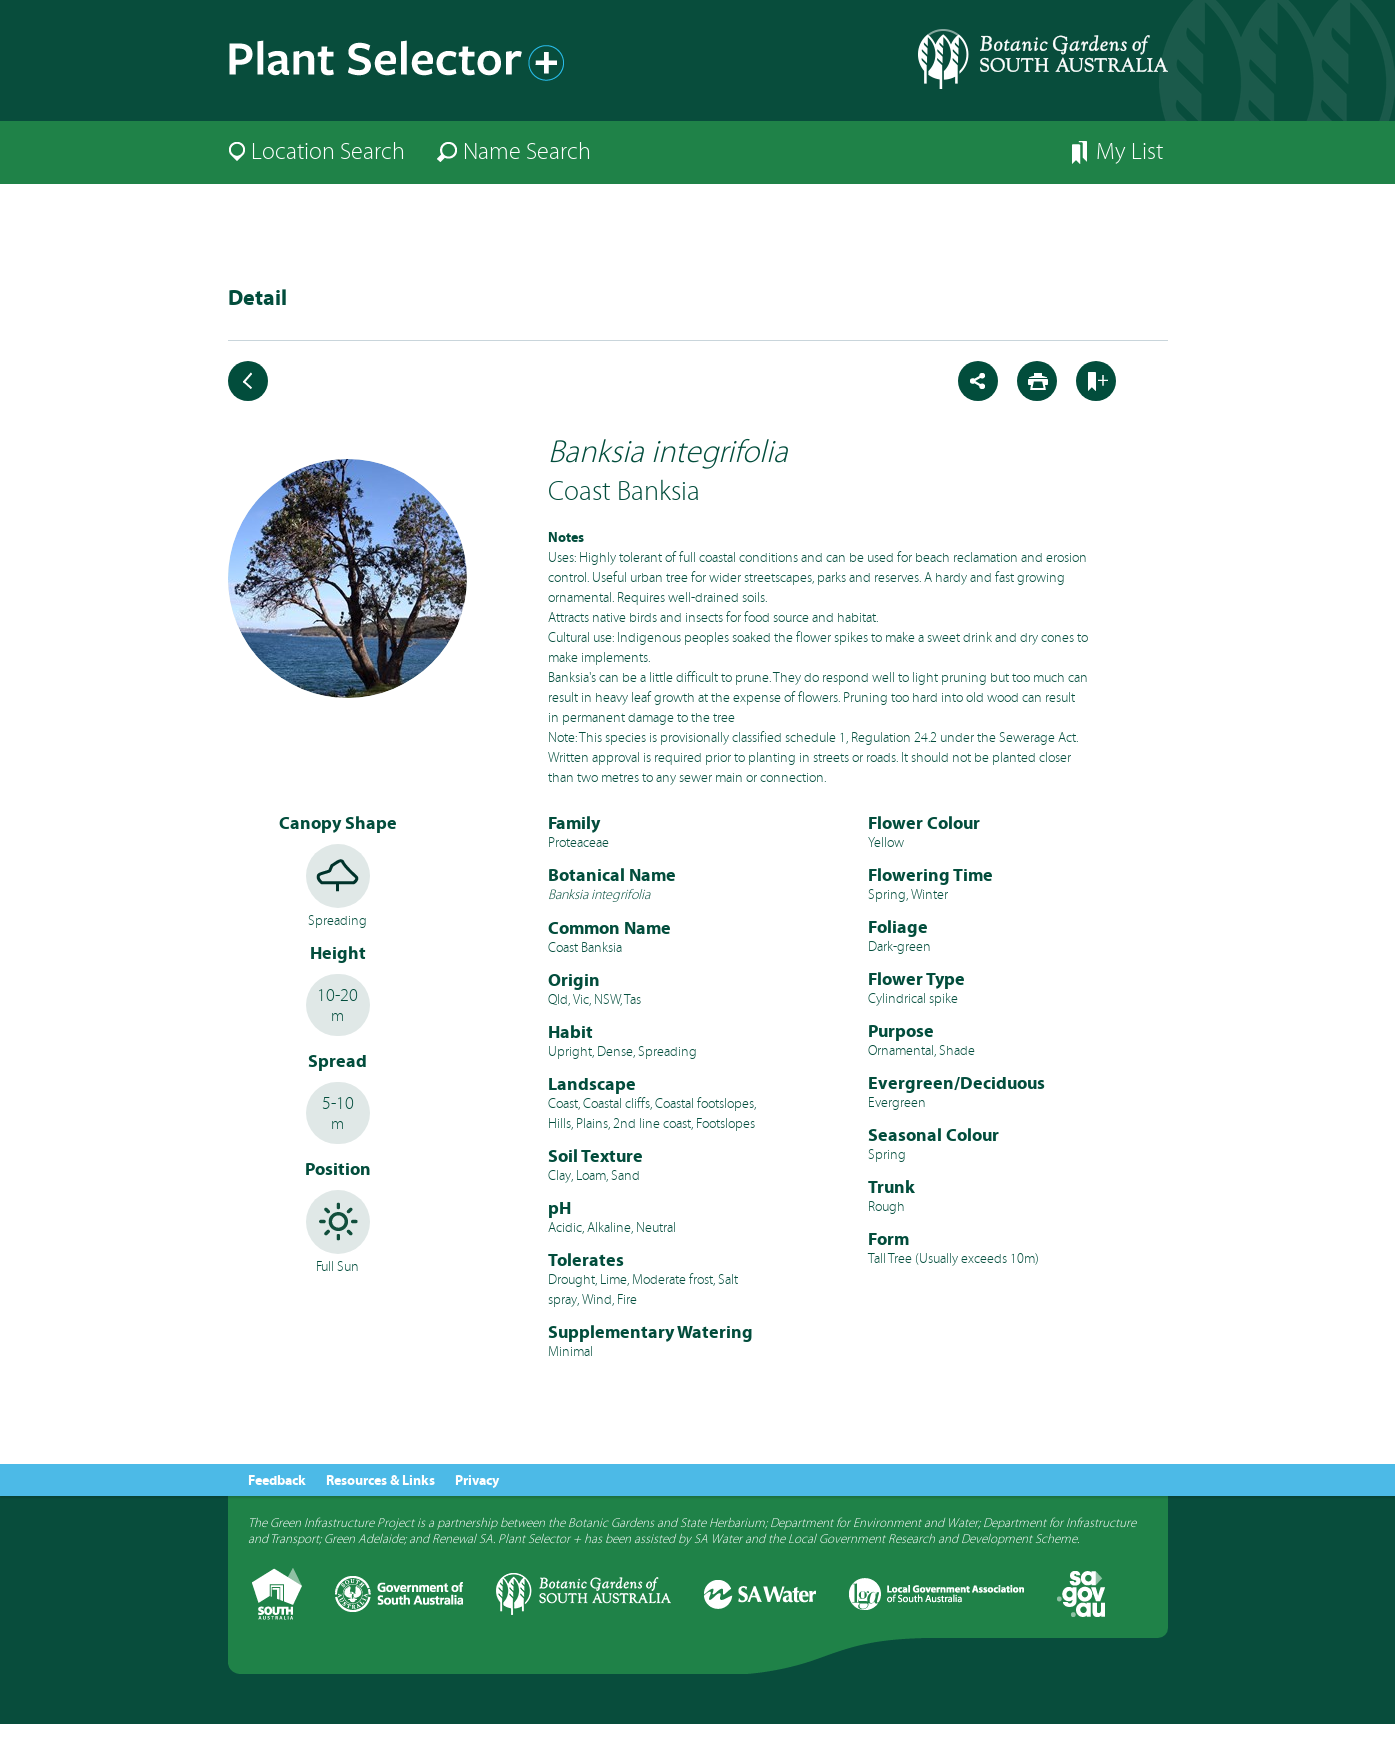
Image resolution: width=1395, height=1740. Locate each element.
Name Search (527, 151)
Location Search (328, 151)
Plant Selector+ (403, 68)
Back (248, 381)
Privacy (477, 1480)
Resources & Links (380, 1480)
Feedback (277, 1480)
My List (1129, 151)
